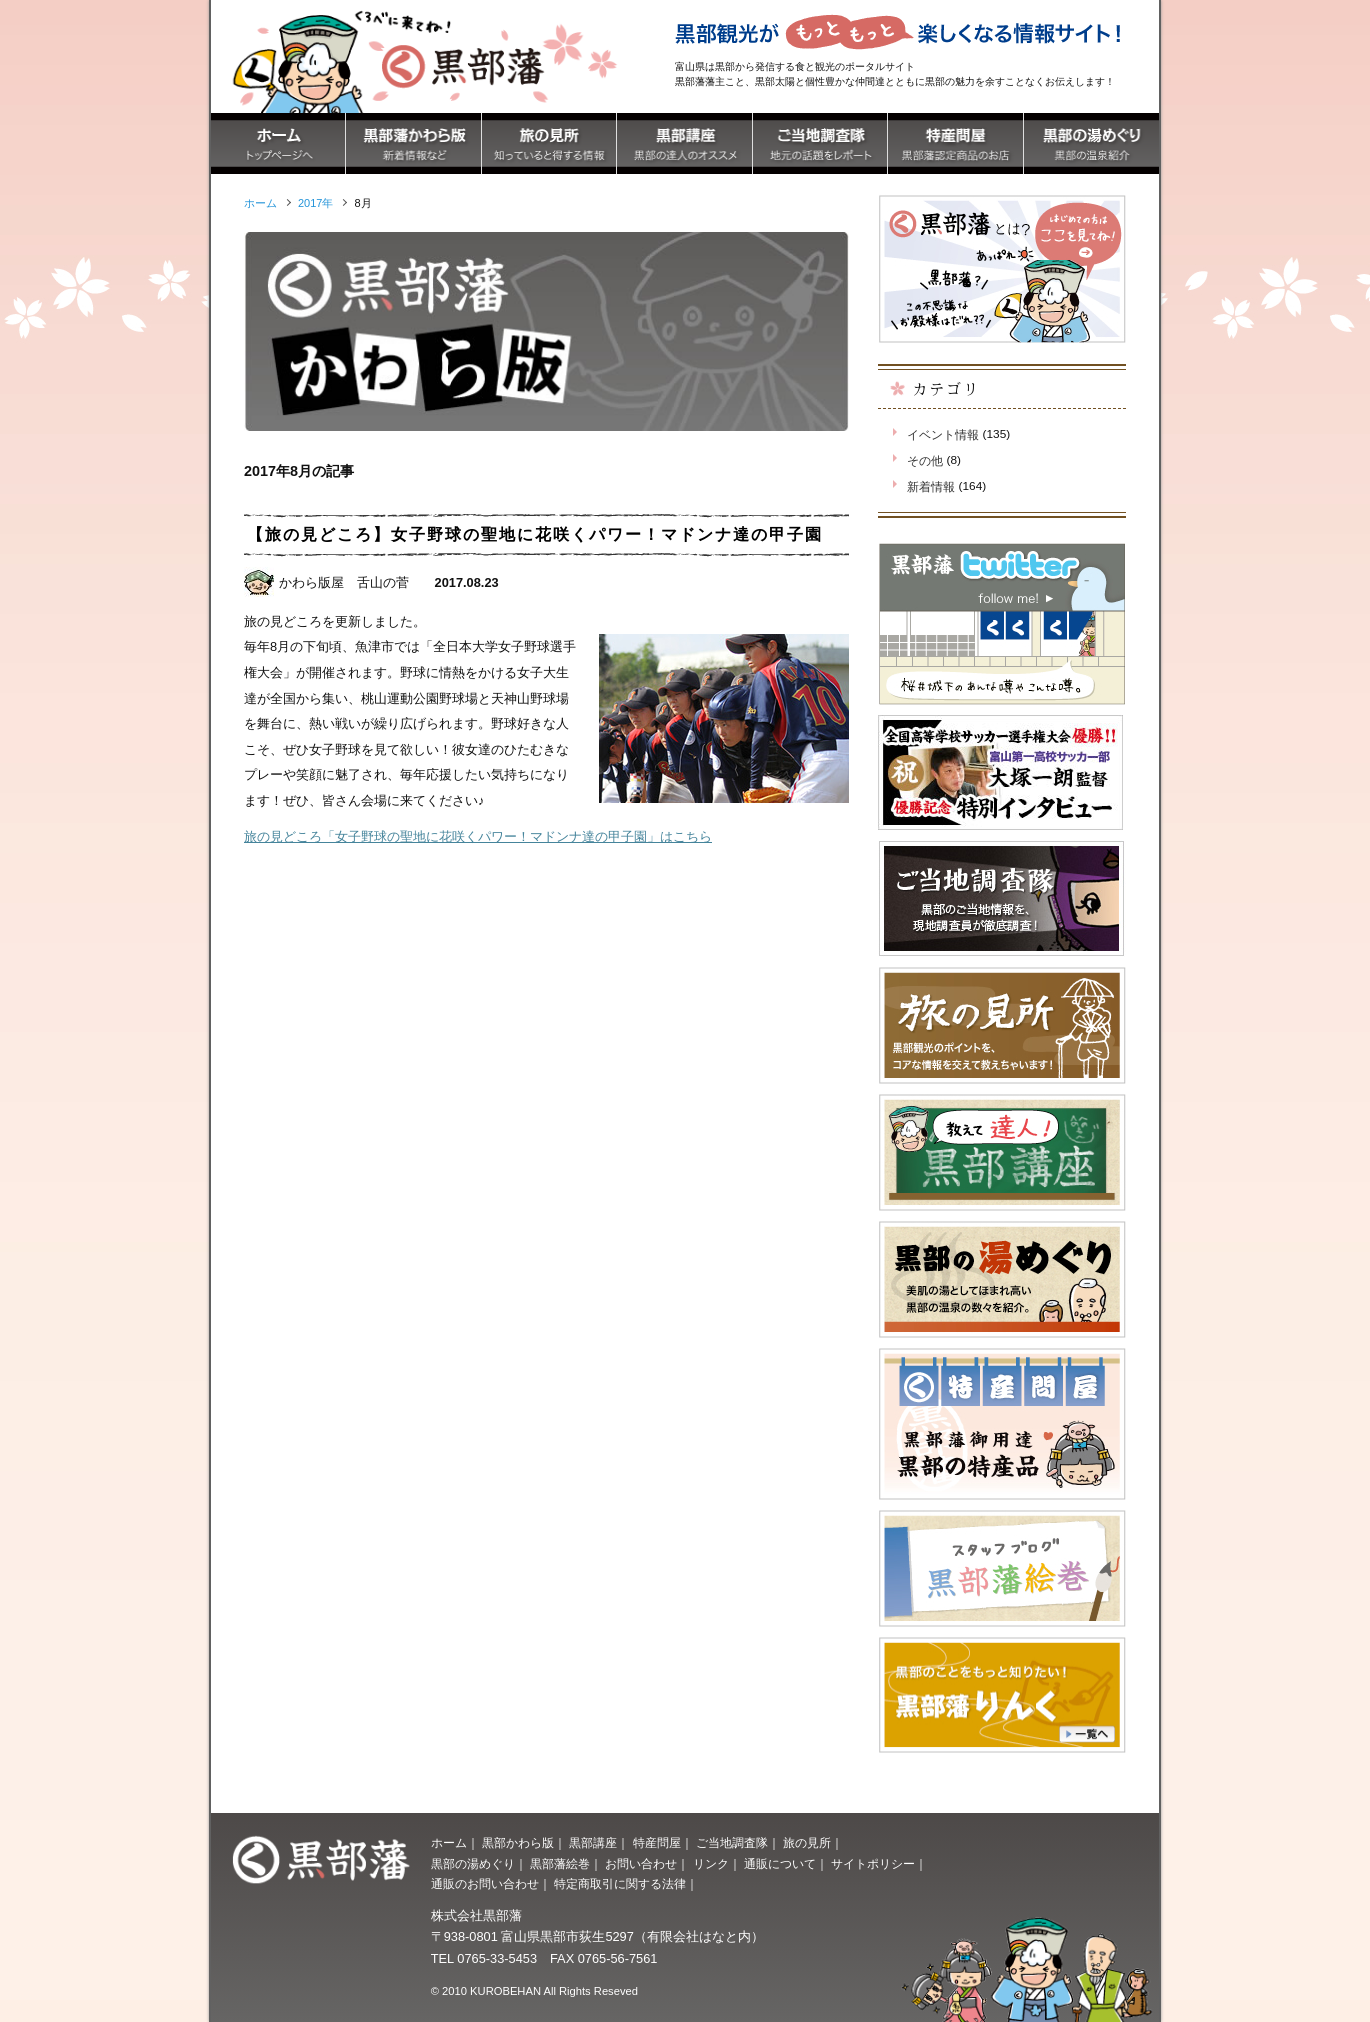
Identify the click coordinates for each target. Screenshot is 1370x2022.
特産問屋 (657, 1843)
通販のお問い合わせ (485, 1884)
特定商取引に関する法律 (620, 1884)
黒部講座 (593, 1843)
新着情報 (931, 487)
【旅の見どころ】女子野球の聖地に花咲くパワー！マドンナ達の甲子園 (535, 534)
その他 (925, 461)
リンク (711, 1864)
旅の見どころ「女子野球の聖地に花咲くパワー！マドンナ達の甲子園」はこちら (478, 836)
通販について (780, 1864)
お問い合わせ (641, 1864)
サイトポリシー (873, 1864)
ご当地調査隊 (732, 1843)
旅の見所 (807, 1843)
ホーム (449, 1843)
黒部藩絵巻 (560, 1864)
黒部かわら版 (518, 1843)
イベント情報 (943, 435)
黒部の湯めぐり (473, 1864)
